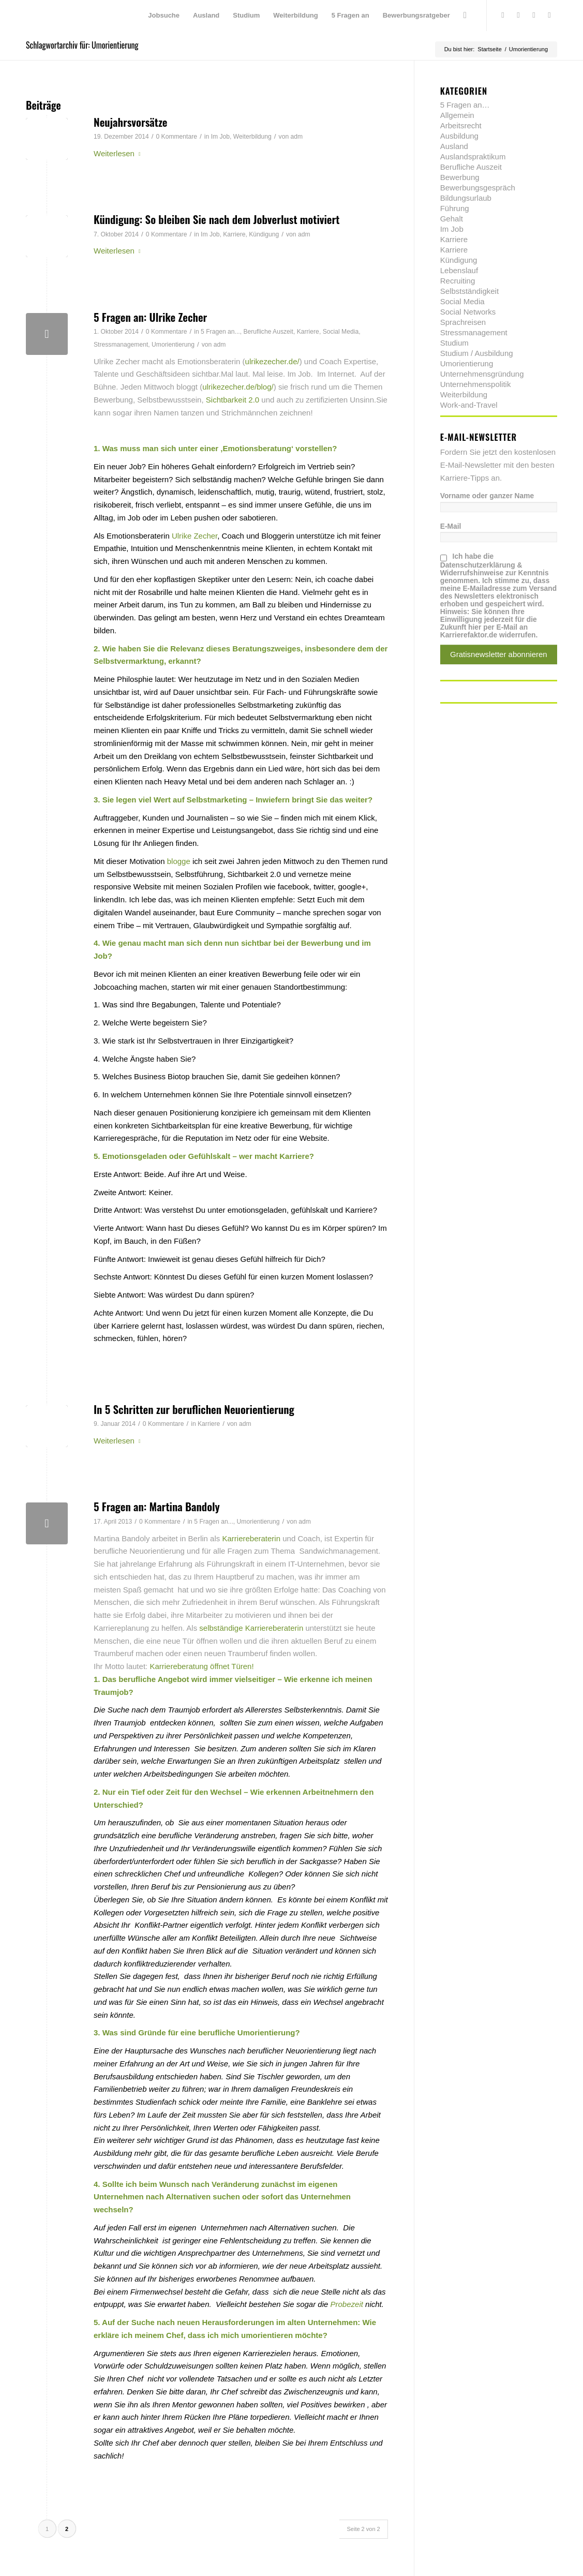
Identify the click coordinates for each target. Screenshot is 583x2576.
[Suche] (465, 15)
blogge (178, 861)
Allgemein (457, 115)
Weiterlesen (119, 153)
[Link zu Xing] (534, 15)
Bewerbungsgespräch (477, 187)
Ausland (454, 146)
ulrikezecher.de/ (272, 361)
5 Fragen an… (465, 104)
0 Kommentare (176, 136)
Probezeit (347, 2304)
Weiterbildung (252, 136)
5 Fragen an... (220, 331)
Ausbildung (459, 135)
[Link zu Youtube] (549, 15)
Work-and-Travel (469, 404)
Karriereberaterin (251, 1538)
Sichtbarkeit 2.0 (234, 399)
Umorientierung (173, 344)
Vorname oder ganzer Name (487, 496)
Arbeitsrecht (461, 125)
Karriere (234, 234)
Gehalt (451, 218)
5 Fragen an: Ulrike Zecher (150, 317)
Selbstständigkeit (469, 291)
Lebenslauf (459, 270)
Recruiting (457, 280)
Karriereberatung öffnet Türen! (201, 1666)
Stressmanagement (121, 344)
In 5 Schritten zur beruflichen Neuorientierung (194, 1409)
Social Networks (468, 311)
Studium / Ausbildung (476, 353)
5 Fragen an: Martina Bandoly (157, 1506)
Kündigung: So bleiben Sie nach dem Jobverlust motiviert (216, 219)
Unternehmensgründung (482, 373)
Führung (454, 208)
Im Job (220, 136)
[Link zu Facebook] (518, 15)
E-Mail (450, 526)
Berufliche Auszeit (268, 331)
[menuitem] (163, 15)
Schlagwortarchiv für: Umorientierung (82, 45)
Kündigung (264, 234)
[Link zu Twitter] (503, 15)
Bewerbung (460, 177)
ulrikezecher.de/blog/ (238, 386)
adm (297, 136)
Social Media (341, 331)
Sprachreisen (463, 322)
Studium (454, 342)
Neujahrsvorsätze (131, 122)
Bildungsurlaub (465, 197)
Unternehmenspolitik (475, 384)
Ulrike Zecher (194, 535)
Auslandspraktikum (473, 156)
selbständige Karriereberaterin (251, 1628)
